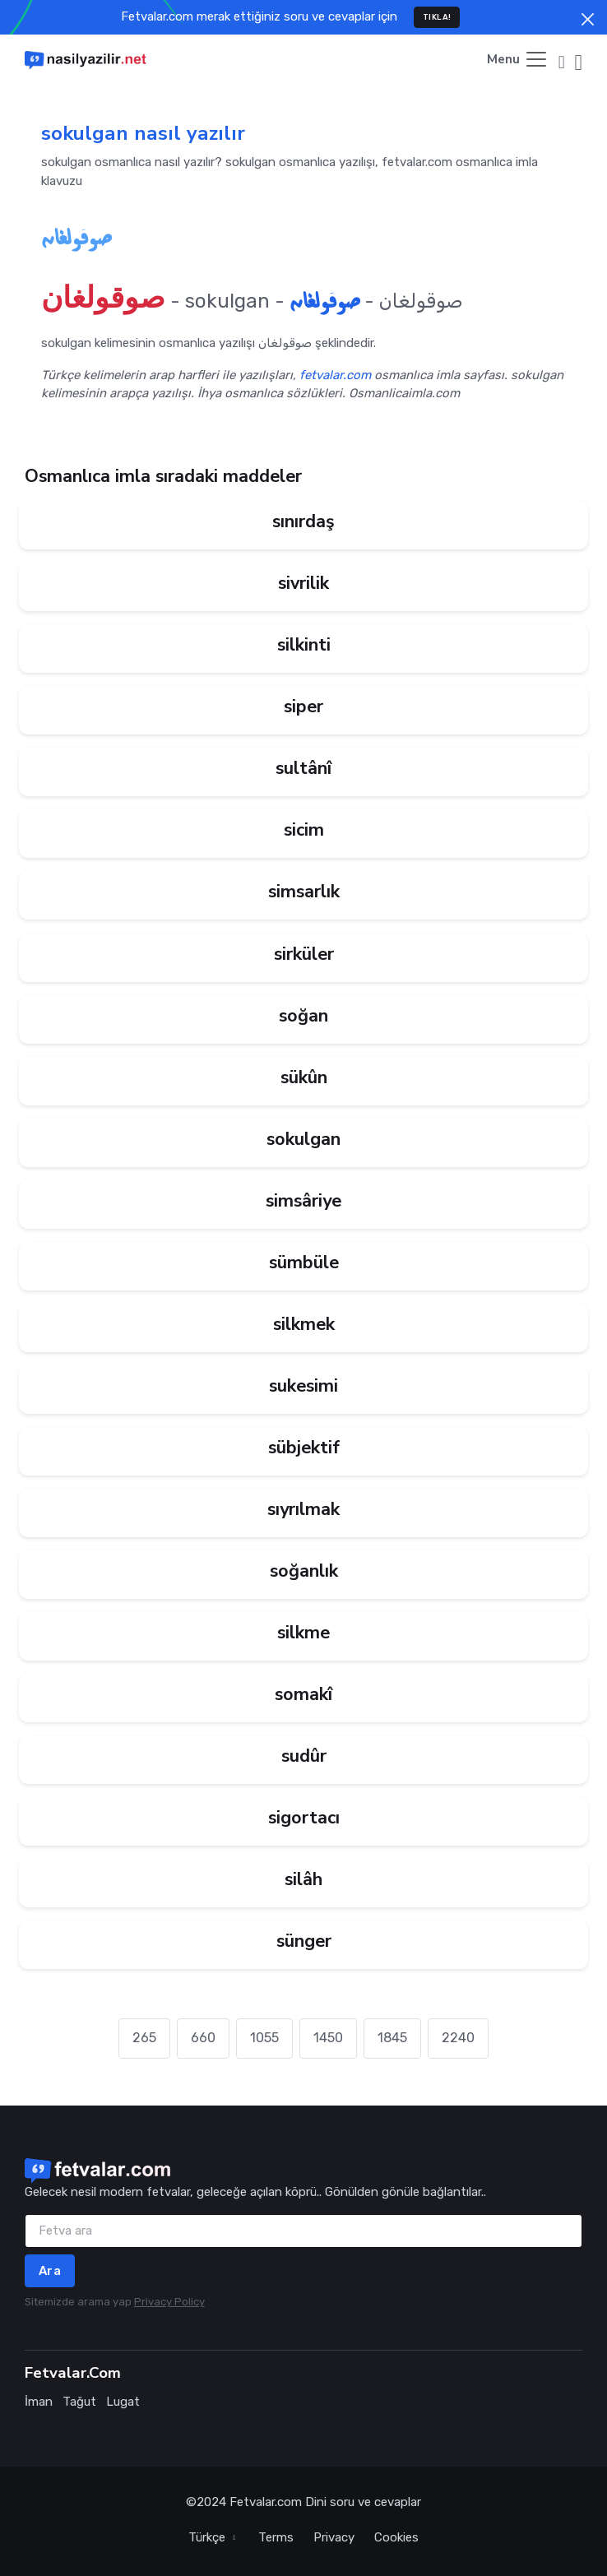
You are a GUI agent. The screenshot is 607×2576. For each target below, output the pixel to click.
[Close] (587, 19)
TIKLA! (437, 16)
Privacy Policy (169, 2302)
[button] (562, 60)
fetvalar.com (335, 375)
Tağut (79, 2401)
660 (203, 2038)
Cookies (396, 2537)
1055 (264, 2038)
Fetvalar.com (265, 2502)
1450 (328, 2038)
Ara (50, 2270)
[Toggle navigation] (518, 60)
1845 (392, 2038)
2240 (458, 2038)
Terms (276, 2537)
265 (144, 2038)
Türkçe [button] (208, 2537)
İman (39, 2401)
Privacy (333, 2537)
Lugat (123, 2401)
